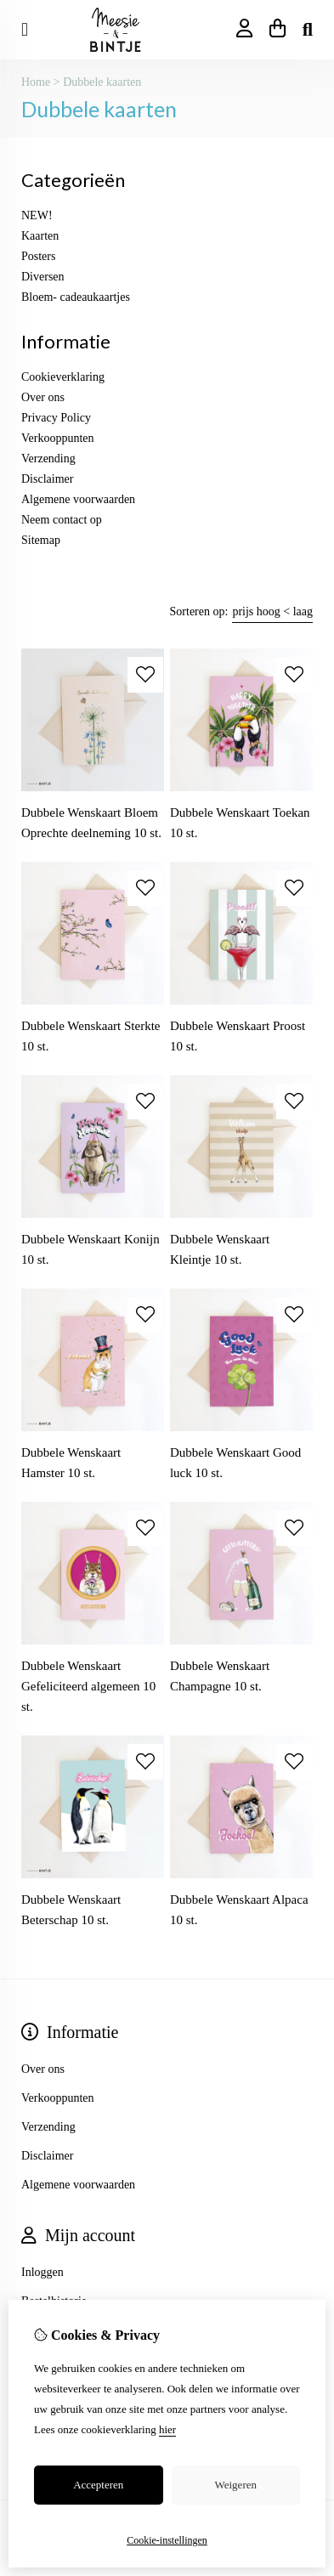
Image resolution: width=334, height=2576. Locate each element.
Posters (38, 256)
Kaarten (40, 235)
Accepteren (98, 2484)
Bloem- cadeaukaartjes (75, 297)
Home (35, 82)
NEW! (37, 215)
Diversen (43, 276)
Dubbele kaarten (102, 82)
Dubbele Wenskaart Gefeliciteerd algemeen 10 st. (88, 1686)
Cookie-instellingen (167, 2540)
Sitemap (40, 540)
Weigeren (236, 2484)
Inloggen (42, 2272)
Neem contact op (61, 519)
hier (167, 2429)
